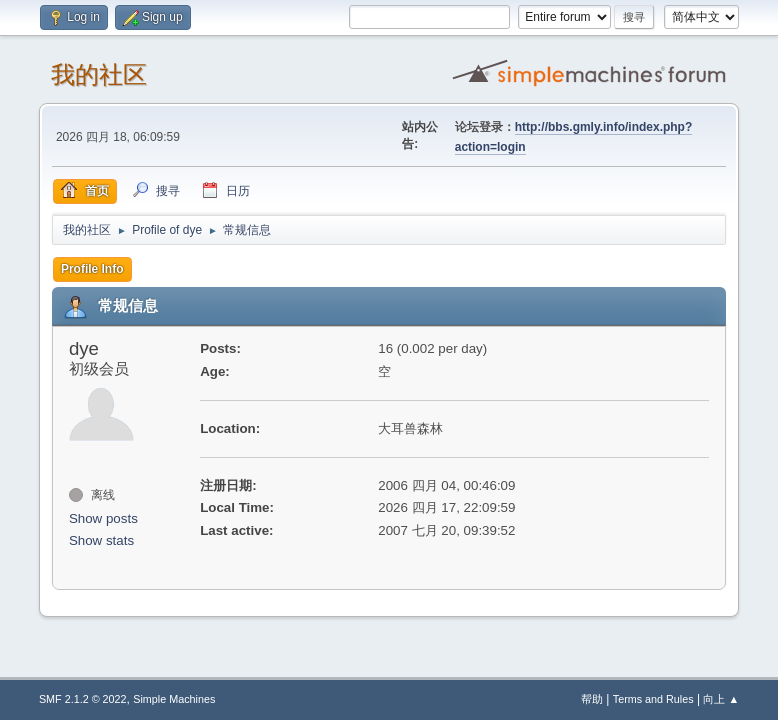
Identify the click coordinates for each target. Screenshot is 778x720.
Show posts (103, 518)
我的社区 (99, 74)
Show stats (101, 540)
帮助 (592, 699)
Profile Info (92, 269)
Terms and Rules (653, 699)
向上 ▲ (721, 699)
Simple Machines (174, 699)
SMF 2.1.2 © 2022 (83, 699)
